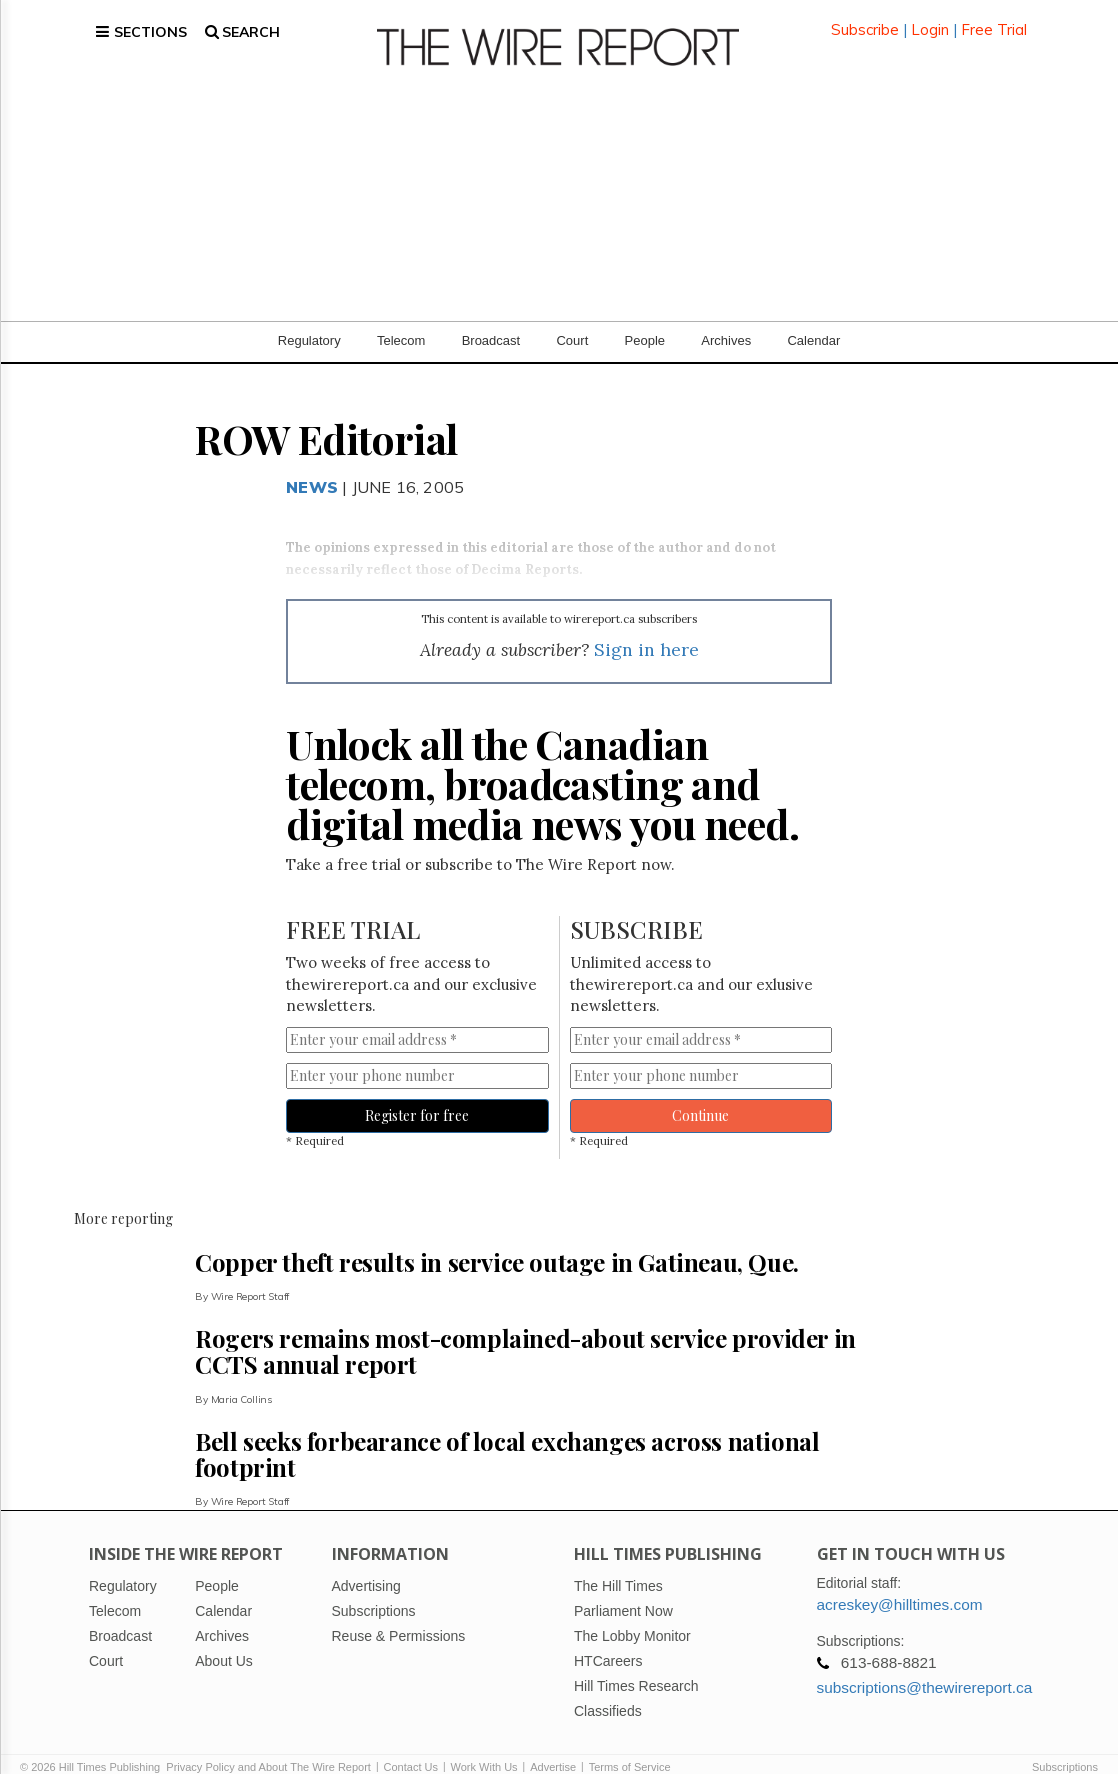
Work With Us (484, 1746)
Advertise (553, 1746)
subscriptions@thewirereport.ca (925, 1666)
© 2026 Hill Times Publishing (93, 1746)
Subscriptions (1065, 1746)
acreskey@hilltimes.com (900, 1583)
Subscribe (865, 19)
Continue (700, 1094)
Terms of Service (630, 1746)
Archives (726, 319)
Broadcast (491, 319)
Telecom (401, 319)
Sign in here (646, 629)
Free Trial (994, 19)
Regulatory (309, 319)
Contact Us (411, 1746)
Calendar (813, 319)
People (645, 319)
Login (930, 19)
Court (572, 319)
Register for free (417, 1094)
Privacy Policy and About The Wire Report (268, 1746)
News (312, 466)
